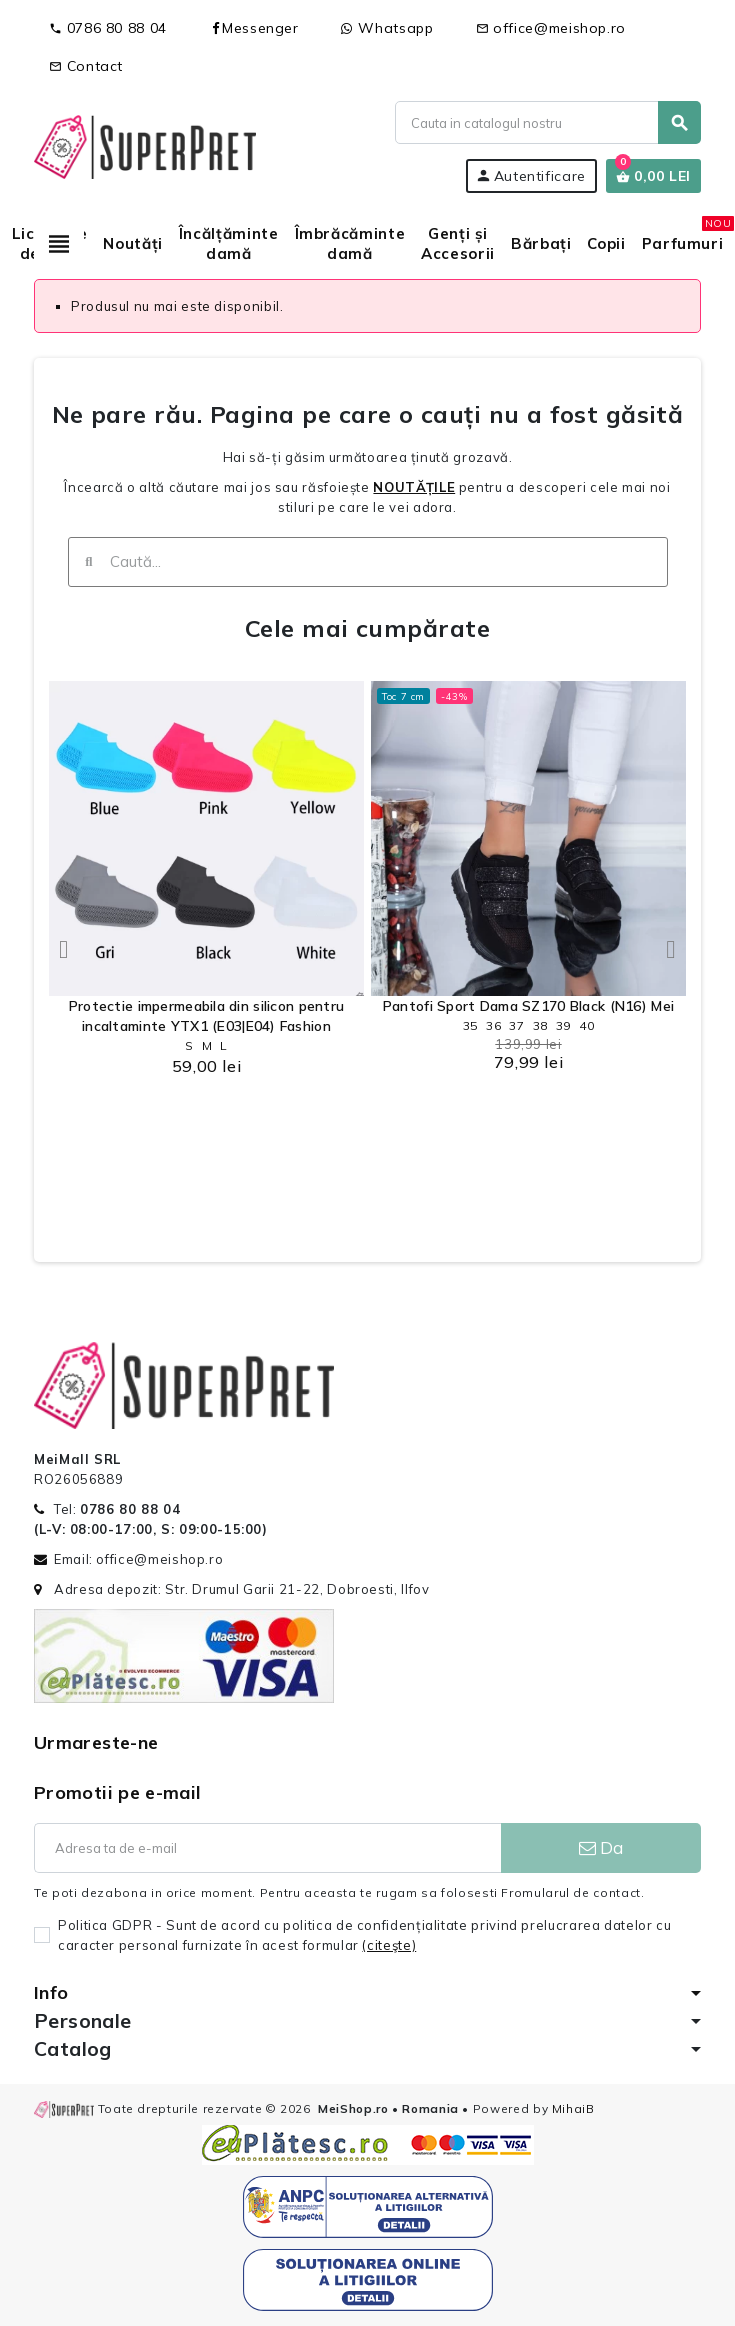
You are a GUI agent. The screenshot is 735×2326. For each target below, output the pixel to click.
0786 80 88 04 (108, 28)
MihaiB (573, 2108)
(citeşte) (389, 1945)
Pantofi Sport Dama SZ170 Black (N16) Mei (528, 1006)
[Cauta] (547, 122)
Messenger (254, 28)
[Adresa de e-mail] (267, 1848)
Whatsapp (387, 28)
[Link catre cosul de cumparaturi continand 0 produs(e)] (653, 176)
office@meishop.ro (551, 28)
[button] (64, 949)
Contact (86, 66)
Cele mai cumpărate (368, 628)
